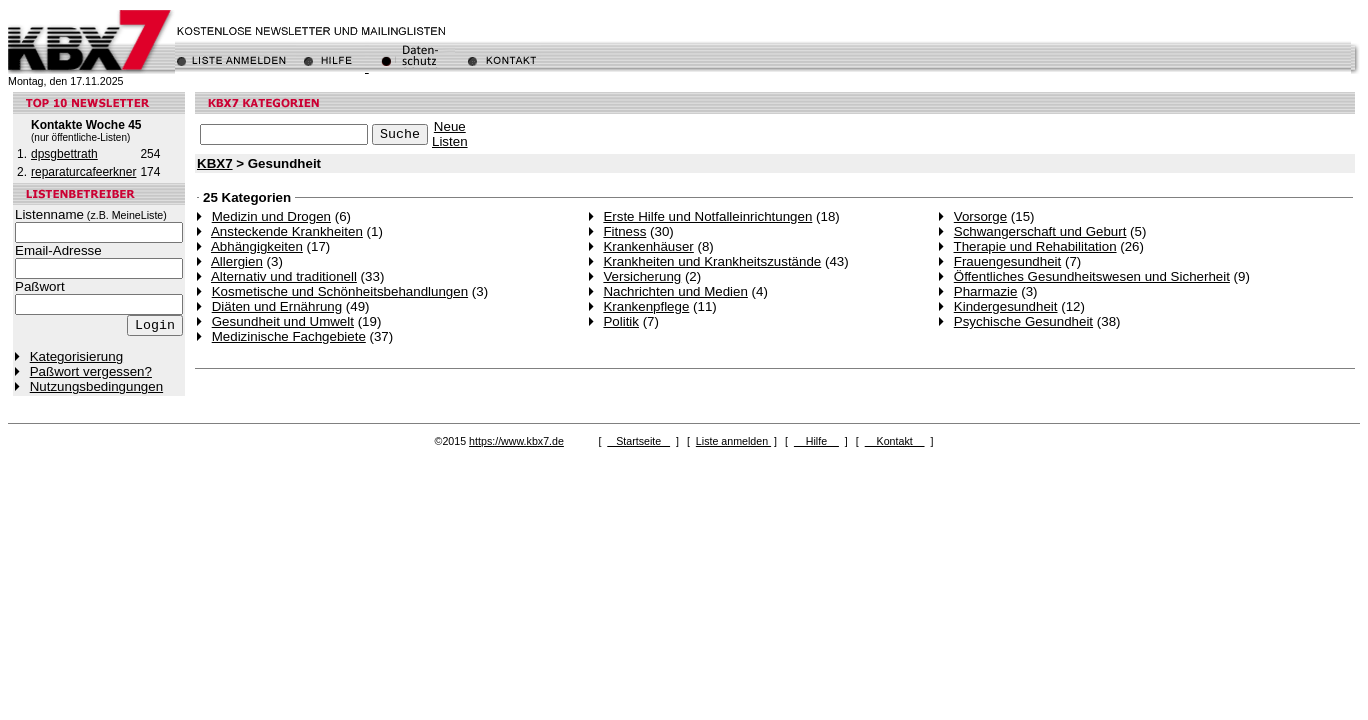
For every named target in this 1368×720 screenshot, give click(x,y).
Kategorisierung (76, 356)
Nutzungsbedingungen (96, 386)
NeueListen (450, 134)
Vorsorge (980, 216)
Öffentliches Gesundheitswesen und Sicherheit (1092, 276)
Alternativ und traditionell (284, 276)
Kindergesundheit (1006, 306)
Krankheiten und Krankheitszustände (712, 261)
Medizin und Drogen (271, 216)
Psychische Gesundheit (1023, 321)
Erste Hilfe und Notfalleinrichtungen (707, 216)
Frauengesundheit (1007, 261)
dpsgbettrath (64, 154)
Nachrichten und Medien (675, 291)
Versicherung (642, 276)
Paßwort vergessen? (91, 371)
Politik (621, 321)
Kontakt (895, 441)
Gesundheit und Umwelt (283, 321)
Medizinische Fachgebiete (289, 336)
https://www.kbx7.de (516, 441)
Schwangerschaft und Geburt (1040, 231)
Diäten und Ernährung (277, 306)
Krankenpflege (646, 306)
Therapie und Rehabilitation (1035, 246)
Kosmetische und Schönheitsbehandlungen (340, 291)
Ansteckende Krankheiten (287, 231)
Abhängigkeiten (257, 246)
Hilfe (816, 441)
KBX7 (215, 163)
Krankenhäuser (648, 246)
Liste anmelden (733, 441)
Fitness (624, 231)
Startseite (638, 441)
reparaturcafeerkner (83, 172)
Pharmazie (986, 291)
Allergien (237, 261)
